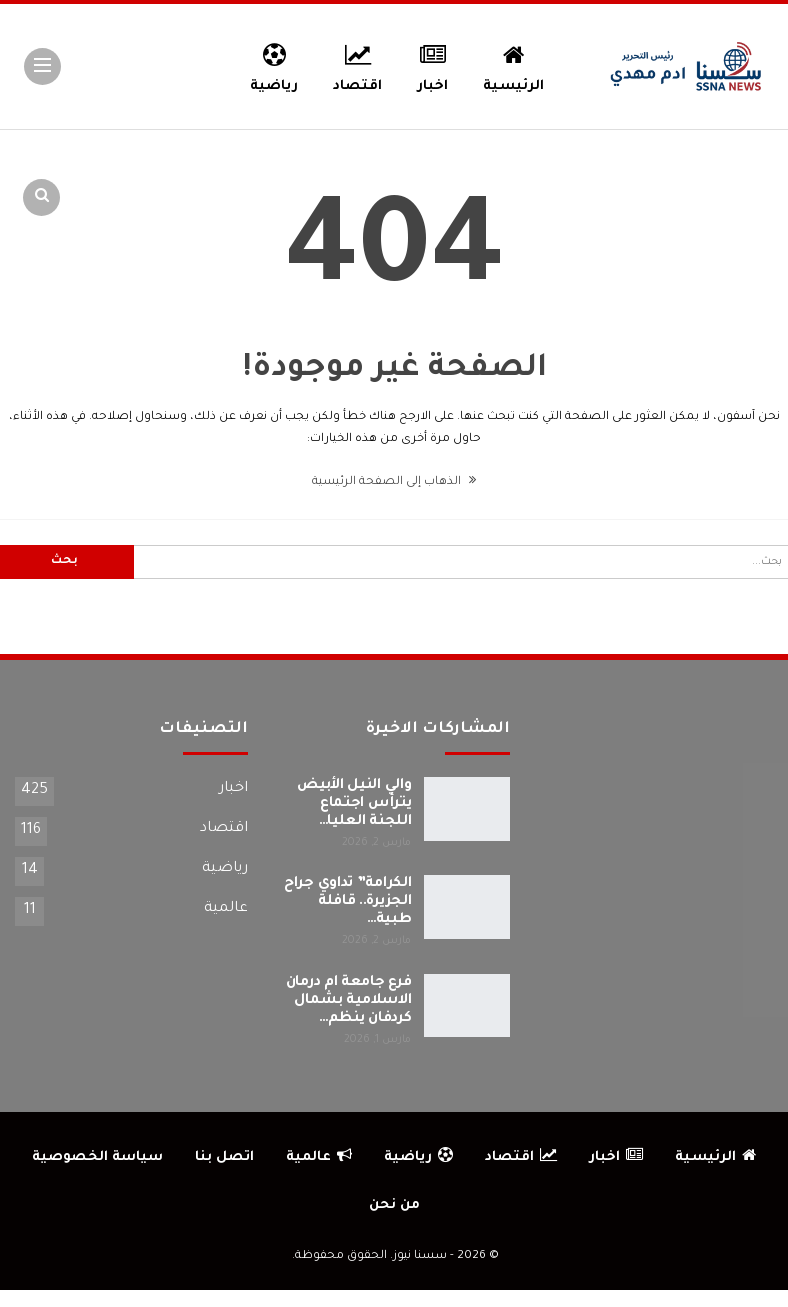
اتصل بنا (224, 1157)
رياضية (274, 65)
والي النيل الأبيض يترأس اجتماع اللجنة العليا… (354, 804)
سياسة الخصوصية (97, 1157)
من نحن (394, 1205)
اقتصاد (357, 65)
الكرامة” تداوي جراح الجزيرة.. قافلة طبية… (347, 902)
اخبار (432, 65)
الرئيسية (513, 65)
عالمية (226, 909)
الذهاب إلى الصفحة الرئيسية (394, 482)
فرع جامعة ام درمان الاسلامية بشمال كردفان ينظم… (349, 1001)
